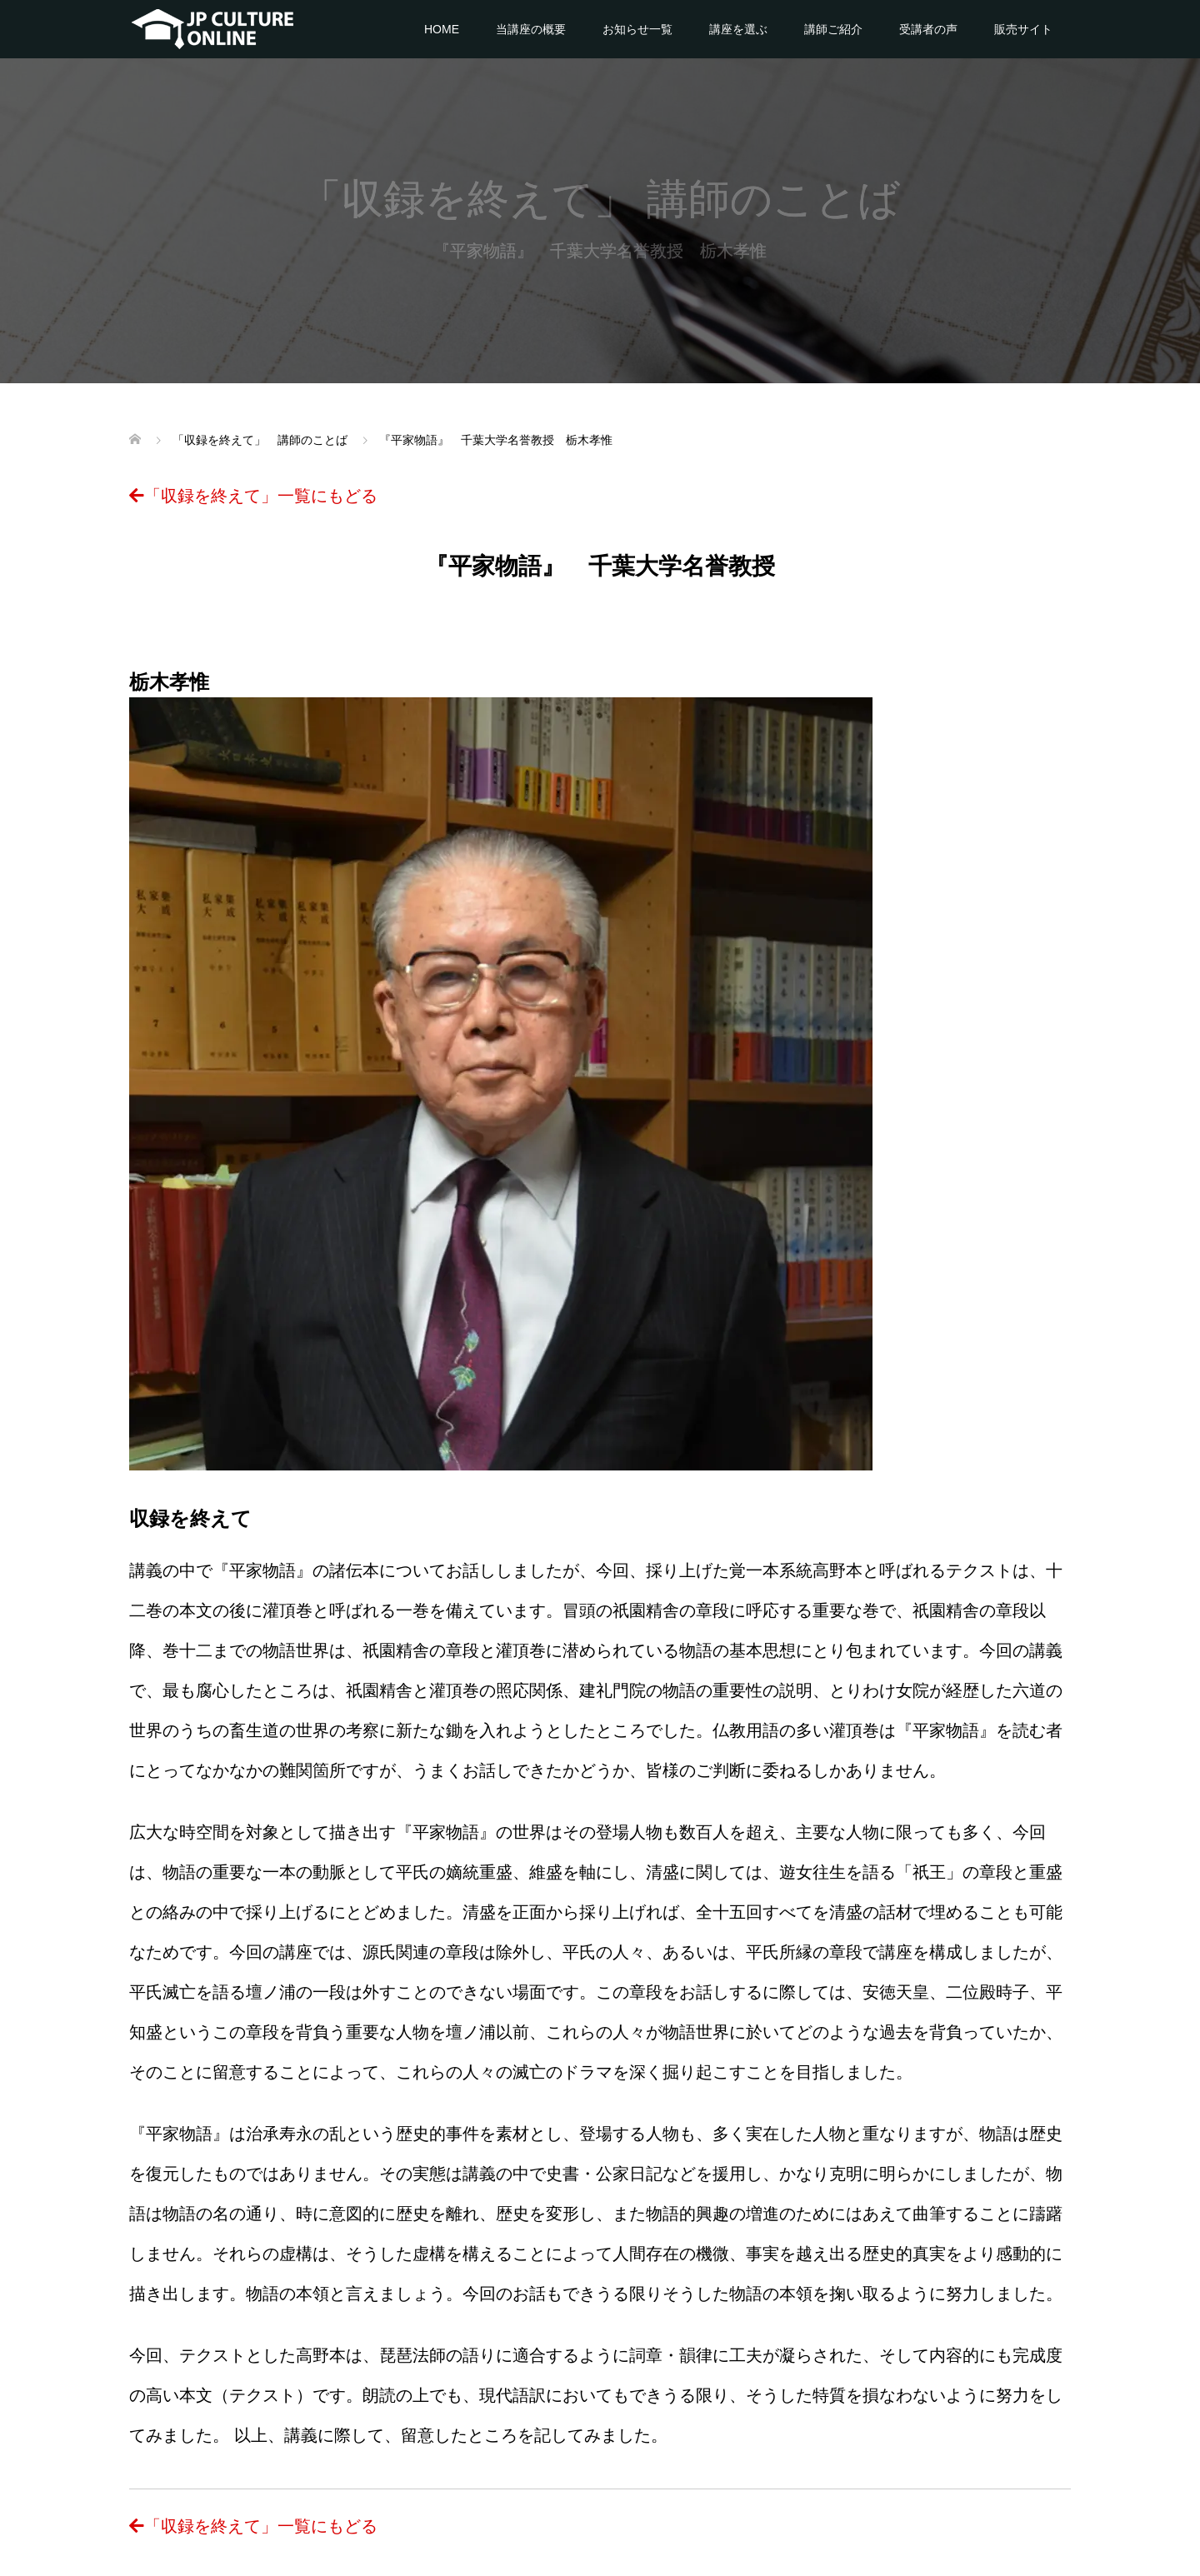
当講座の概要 (531, 29)
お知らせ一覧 (637, 29)
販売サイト (1023, 29)
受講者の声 (928, 29)
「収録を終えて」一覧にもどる (253, 496)
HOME (441, 29)
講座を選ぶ (738, 29)
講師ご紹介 (833, 29)
